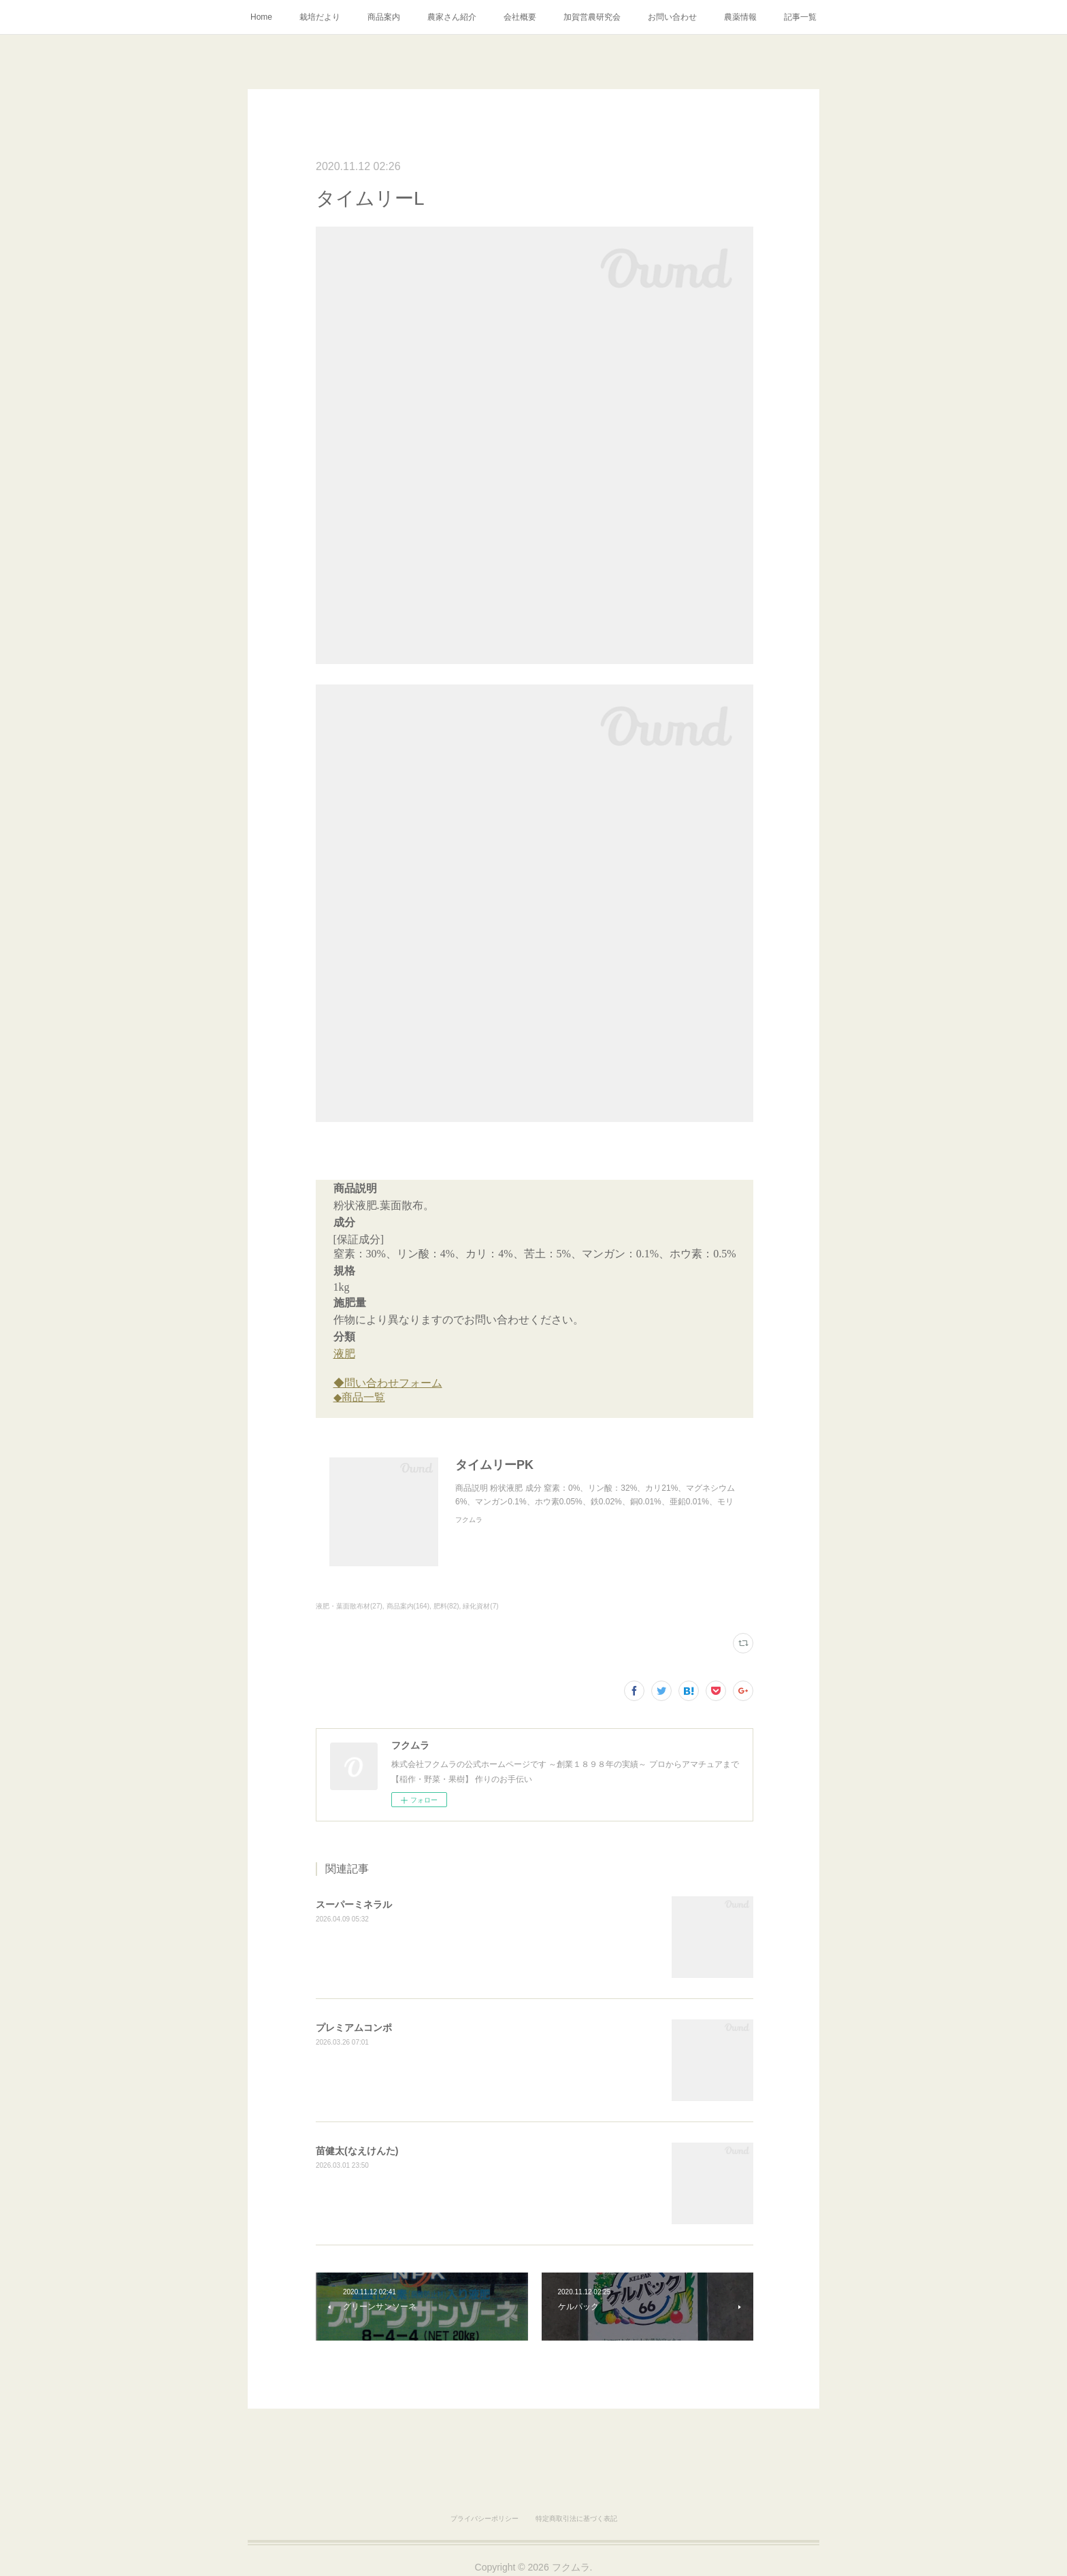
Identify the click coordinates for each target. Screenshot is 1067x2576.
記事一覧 (800, 17)
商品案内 (383, 17)
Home (261, 17)
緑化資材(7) (480, 1606)
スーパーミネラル (354, 1904)
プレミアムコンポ (354, 2027)
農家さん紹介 (451, 17)
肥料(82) (446, 1606)
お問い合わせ (672, 17)
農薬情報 (740, 17)
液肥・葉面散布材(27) (349, 1606)
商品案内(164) (408, 1606)
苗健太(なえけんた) (357, 2150)
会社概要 (520, 17)
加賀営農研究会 (592, 17)
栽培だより (319, 17)
